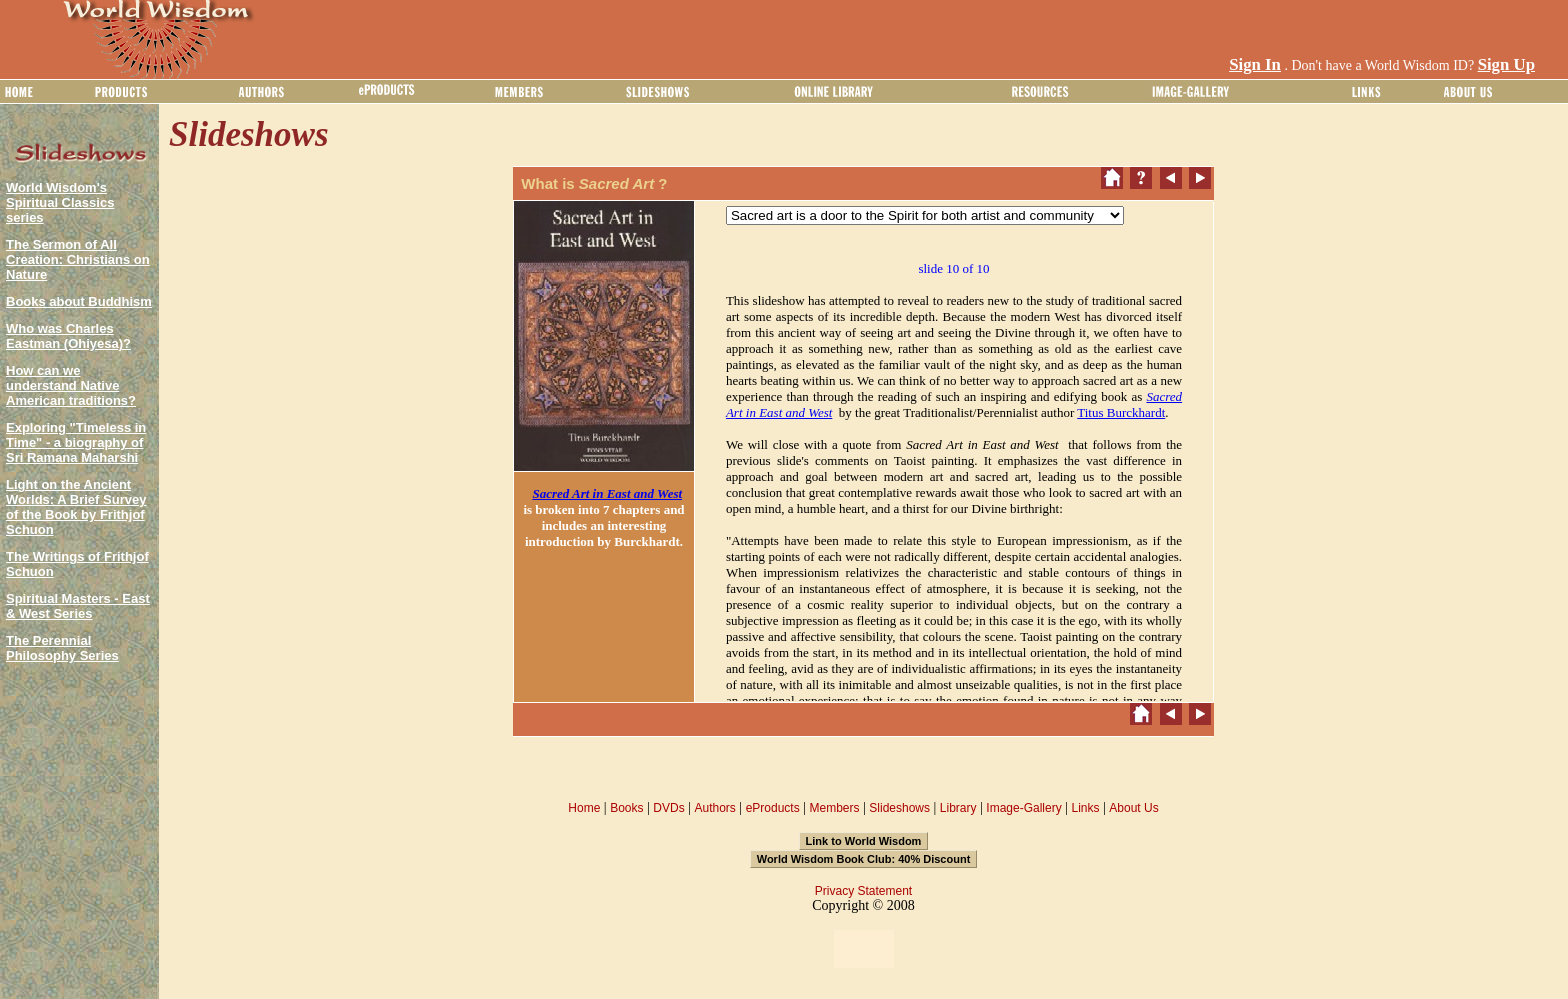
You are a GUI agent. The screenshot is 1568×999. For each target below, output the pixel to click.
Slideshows (899, 808)
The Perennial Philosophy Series (62, 648)
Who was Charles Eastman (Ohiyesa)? (68, 336)
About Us (1133, 808)
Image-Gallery (1023, 808)
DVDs (668, 808)
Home (584, 808)
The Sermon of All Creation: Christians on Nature (78, 259)
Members (834, 808)
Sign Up (1506, 64)
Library (958, 808)
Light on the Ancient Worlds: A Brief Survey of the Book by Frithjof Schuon (76, 507)
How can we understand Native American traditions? (71, 385)
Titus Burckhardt (1121, 412)
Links (1086, 808)
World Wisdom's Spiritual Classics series (60, 202)
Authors (714, 808)
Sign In (1255, 64)
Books (626, 808)
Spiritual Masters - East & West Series (78, 606)
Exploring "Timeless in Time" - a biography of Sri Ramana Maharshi (76, 442)
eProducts (773, 808)
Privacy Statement (863, 891)
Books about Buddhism (79, 301)
